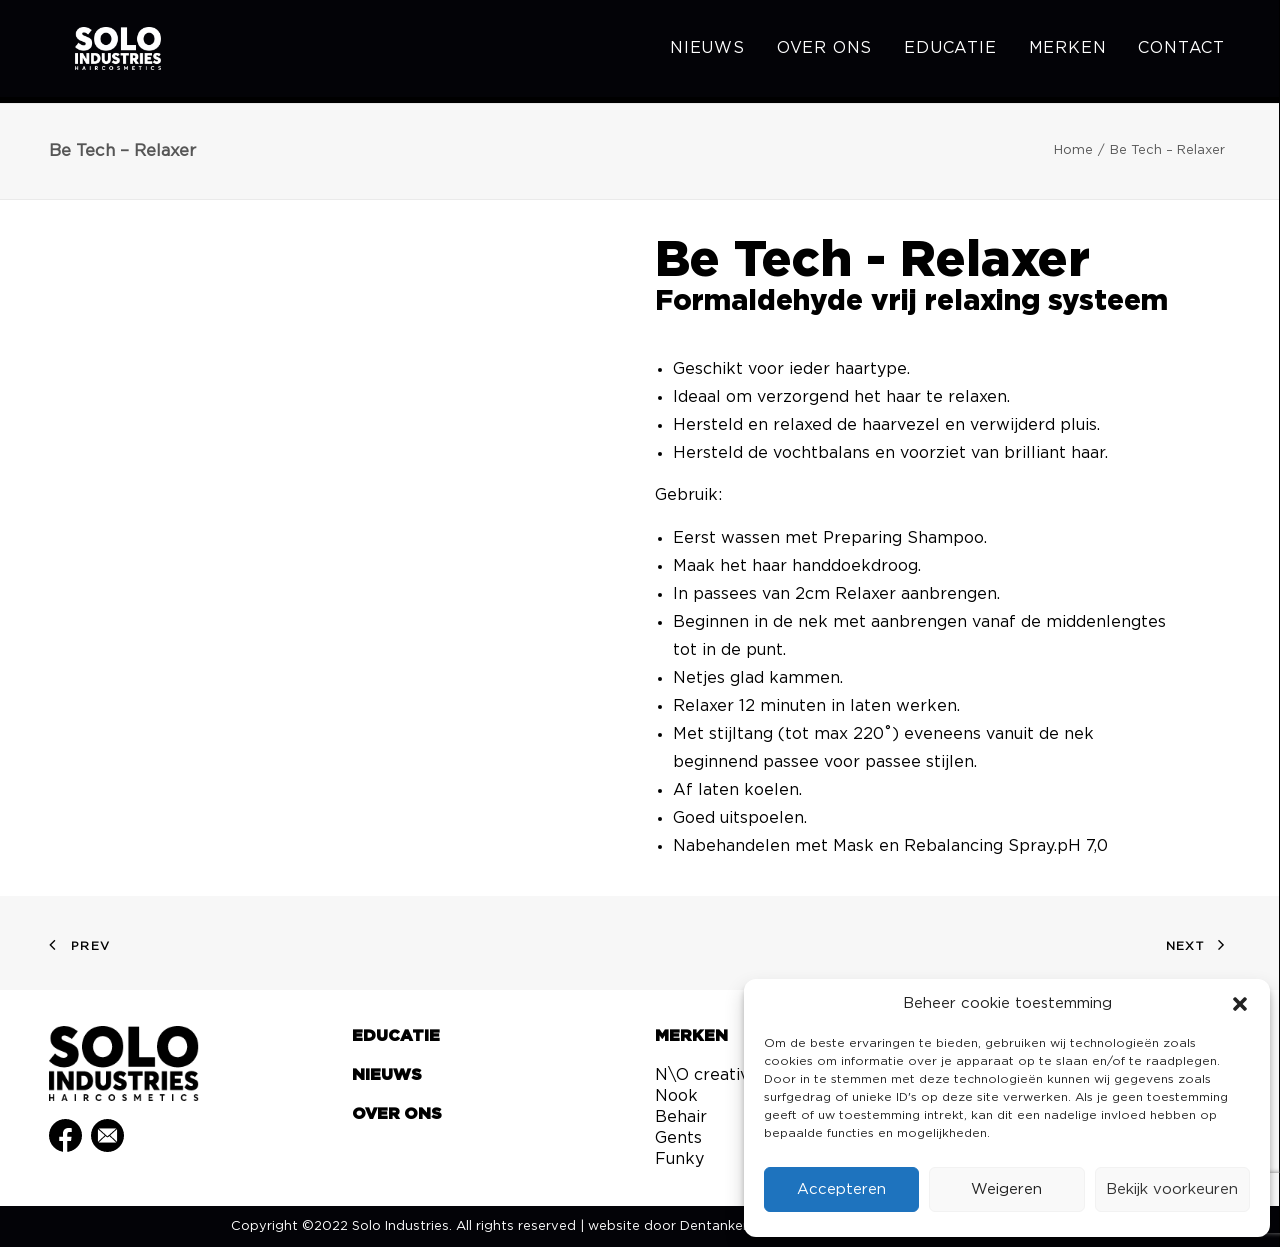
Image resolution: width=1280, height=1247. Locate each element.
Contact (1181, 52)
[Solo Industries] (99, 52)
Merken (1068, 52)
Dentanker (714, 1226)
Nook (676, 1096)
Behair (681, 1117)
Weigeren (1006, 1189)
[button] (1240, 1004)
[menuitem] (714, 52)
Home (1073, 150)
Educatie (950, 52)
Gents (678, 1138)
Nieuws (707, 52)
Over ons (824, 52)
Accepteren (841, 1189)
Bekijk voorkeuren (1172, 1189)
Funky (679, 1159)
